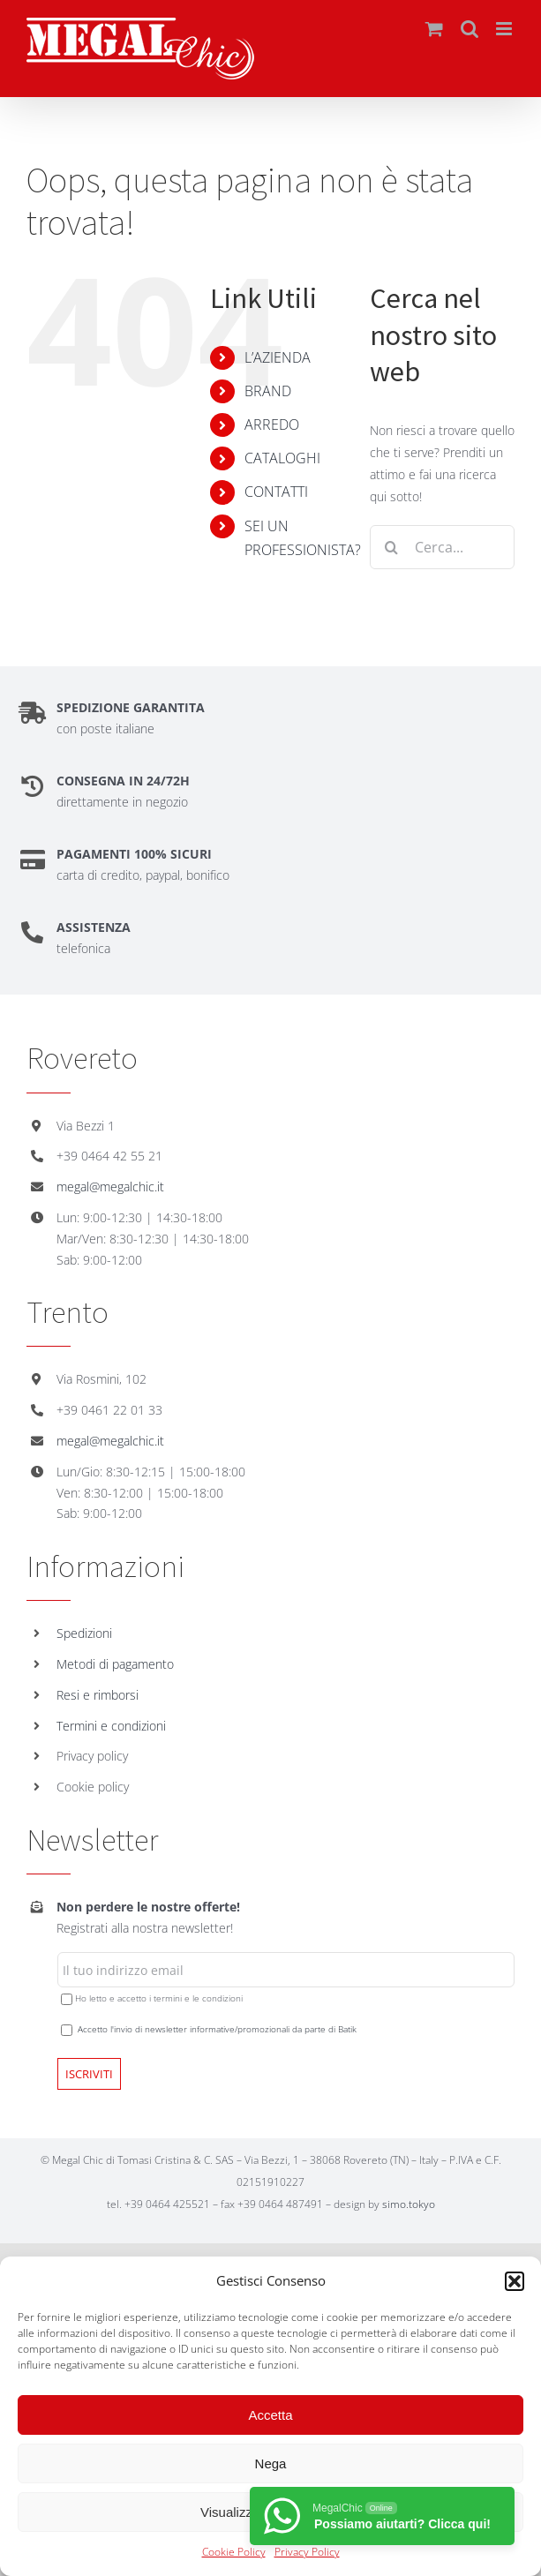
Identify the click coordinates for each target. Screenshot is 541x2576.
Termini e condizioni (111, 1725)
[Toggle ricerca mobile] (469, 28)
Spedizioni (84, 1633)
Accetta (270, 2414)
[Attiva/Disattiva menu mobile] (505, 28)
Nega (271, 2463)
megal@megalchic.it (110, 1186)
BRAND (267, 391)
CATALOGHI (282, 458)
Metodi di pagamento (115, 1664)
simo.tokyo (408, 2204)
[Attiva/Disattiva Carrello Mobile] (434, 28)
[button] (514, 2281)
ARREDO (271, 424)
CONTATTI (276, 491)
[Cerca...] (442, 547)
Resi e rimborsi (97, 1694)
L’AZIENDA (277, 357)
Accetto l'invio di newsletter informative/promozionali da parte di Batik (217, 2029)
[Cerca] (392, 547)
